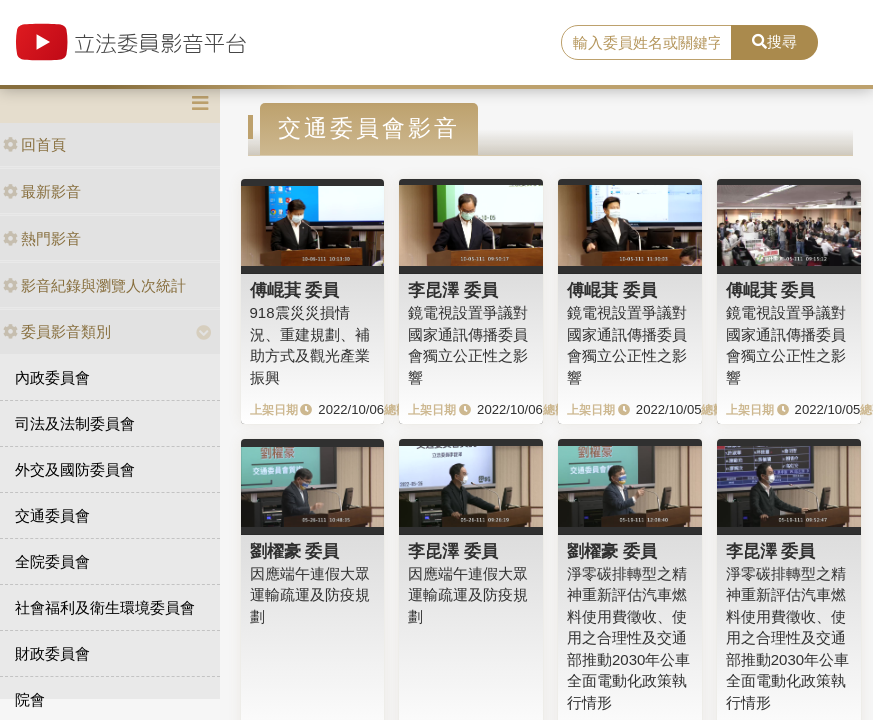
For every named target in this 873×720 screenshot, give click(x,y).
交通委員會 (52, 515)
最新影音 (42, 191)
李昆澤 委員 (453, 290)
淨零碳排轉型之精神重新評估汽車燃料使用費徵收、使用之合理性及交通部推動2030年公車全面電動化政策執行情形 (628, 638)
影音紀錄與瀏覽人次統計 (94, 285)
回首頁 (34, 144)
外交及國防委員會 (75, 469)
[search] (646, 43)
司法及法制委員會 (75, 423)
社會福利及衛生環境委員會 (105, 607)
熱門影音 (42, 238)
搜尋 (774, 41)
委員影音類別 (57, 331)
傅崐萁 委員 (295, 290)
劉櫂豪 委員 (295, 551)
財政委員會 (52, 653)
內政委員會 (52, 377)
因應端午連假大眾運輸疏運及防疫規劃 (310, 595)
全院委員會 (52, 561)
